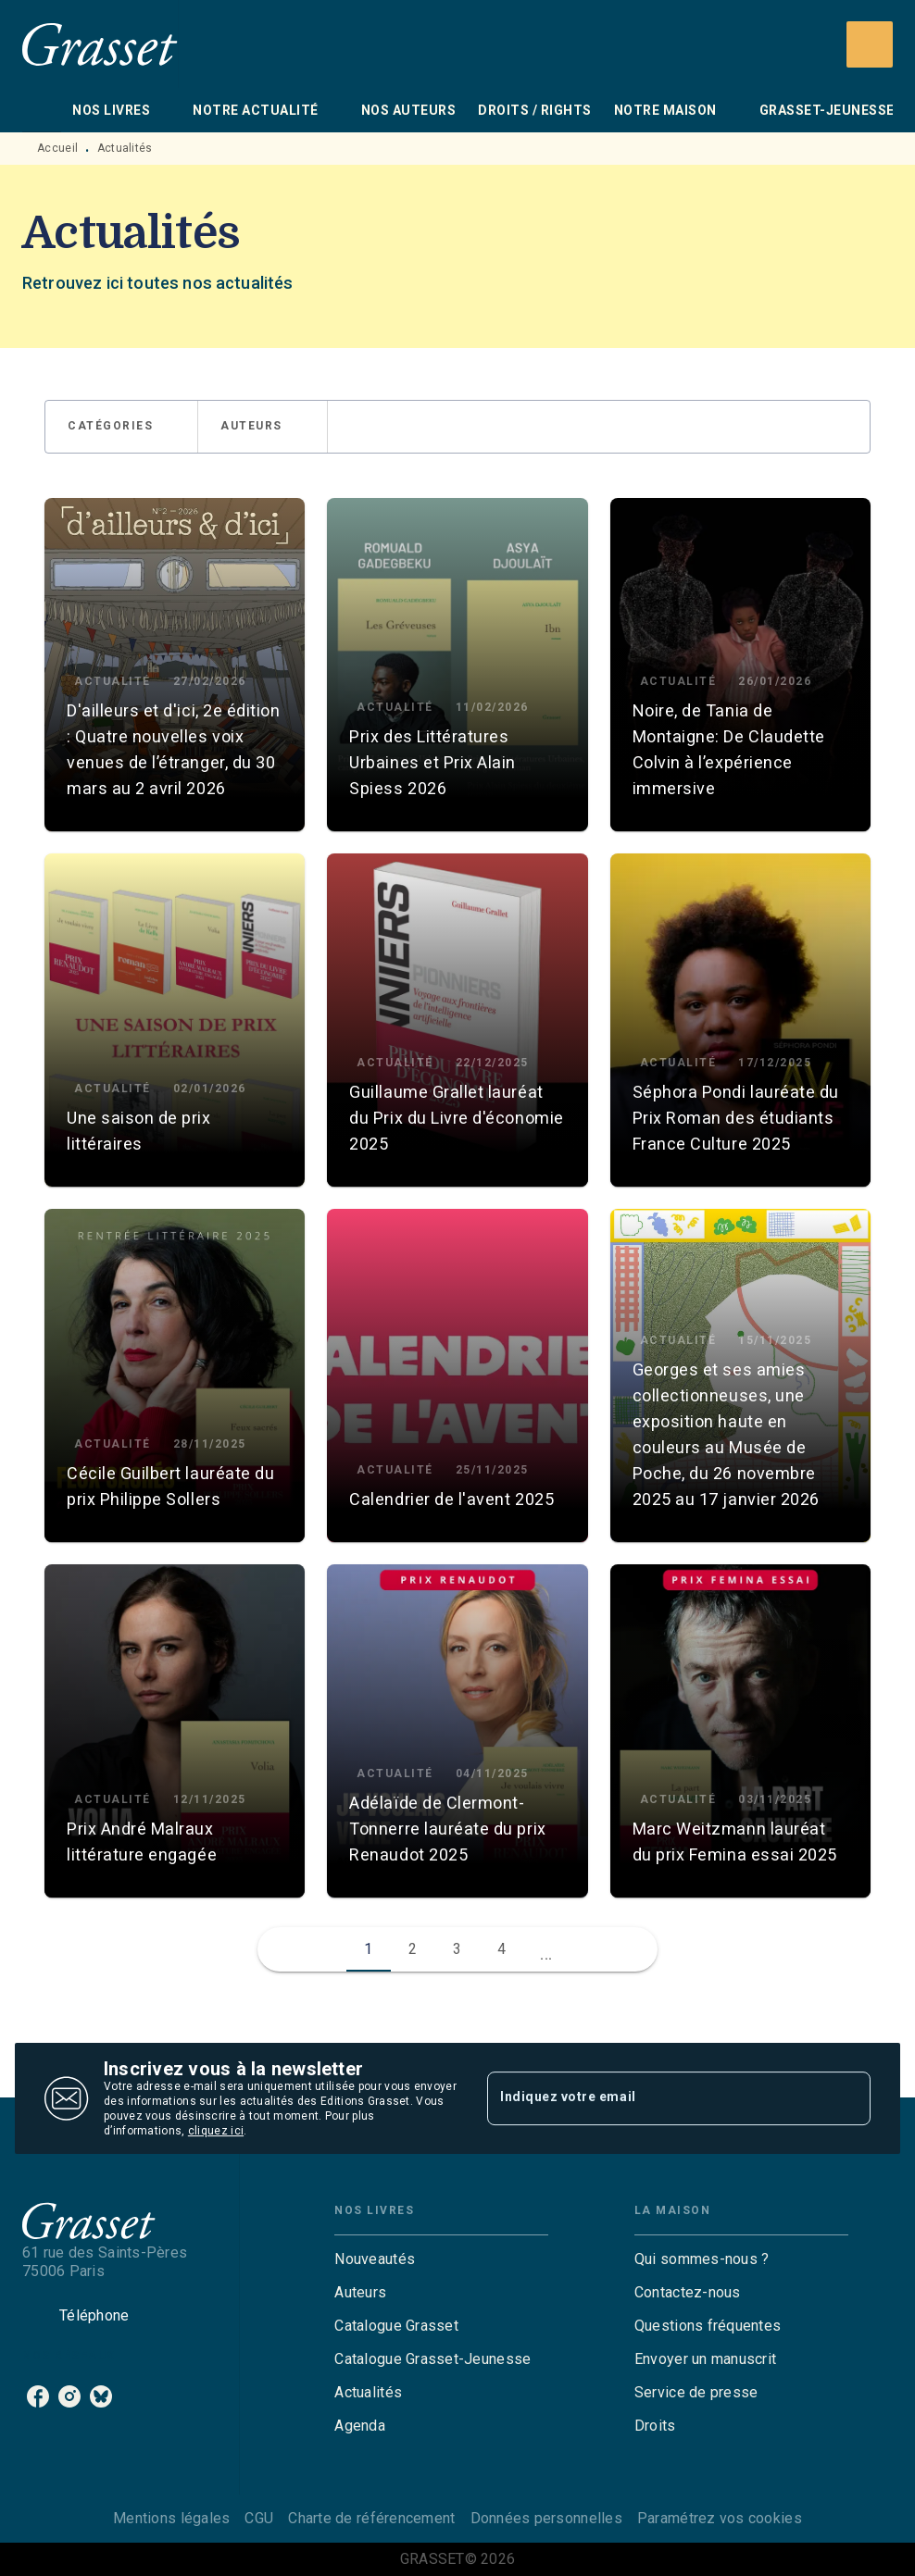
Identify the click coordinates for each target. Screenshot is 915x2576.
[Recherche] (869, 44)
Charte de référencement (371, 2518)
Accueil (57, 148)
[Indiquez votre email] (655, 2098)
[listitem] (38, 2396)
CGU (258, 2518)
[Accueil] (100, 44)
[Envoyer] (848, 2098)
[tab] (41, 110)
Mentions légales (171, 2518)
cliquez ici (216, 2130)
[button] (121, 427)
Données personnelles (546, 2518)
